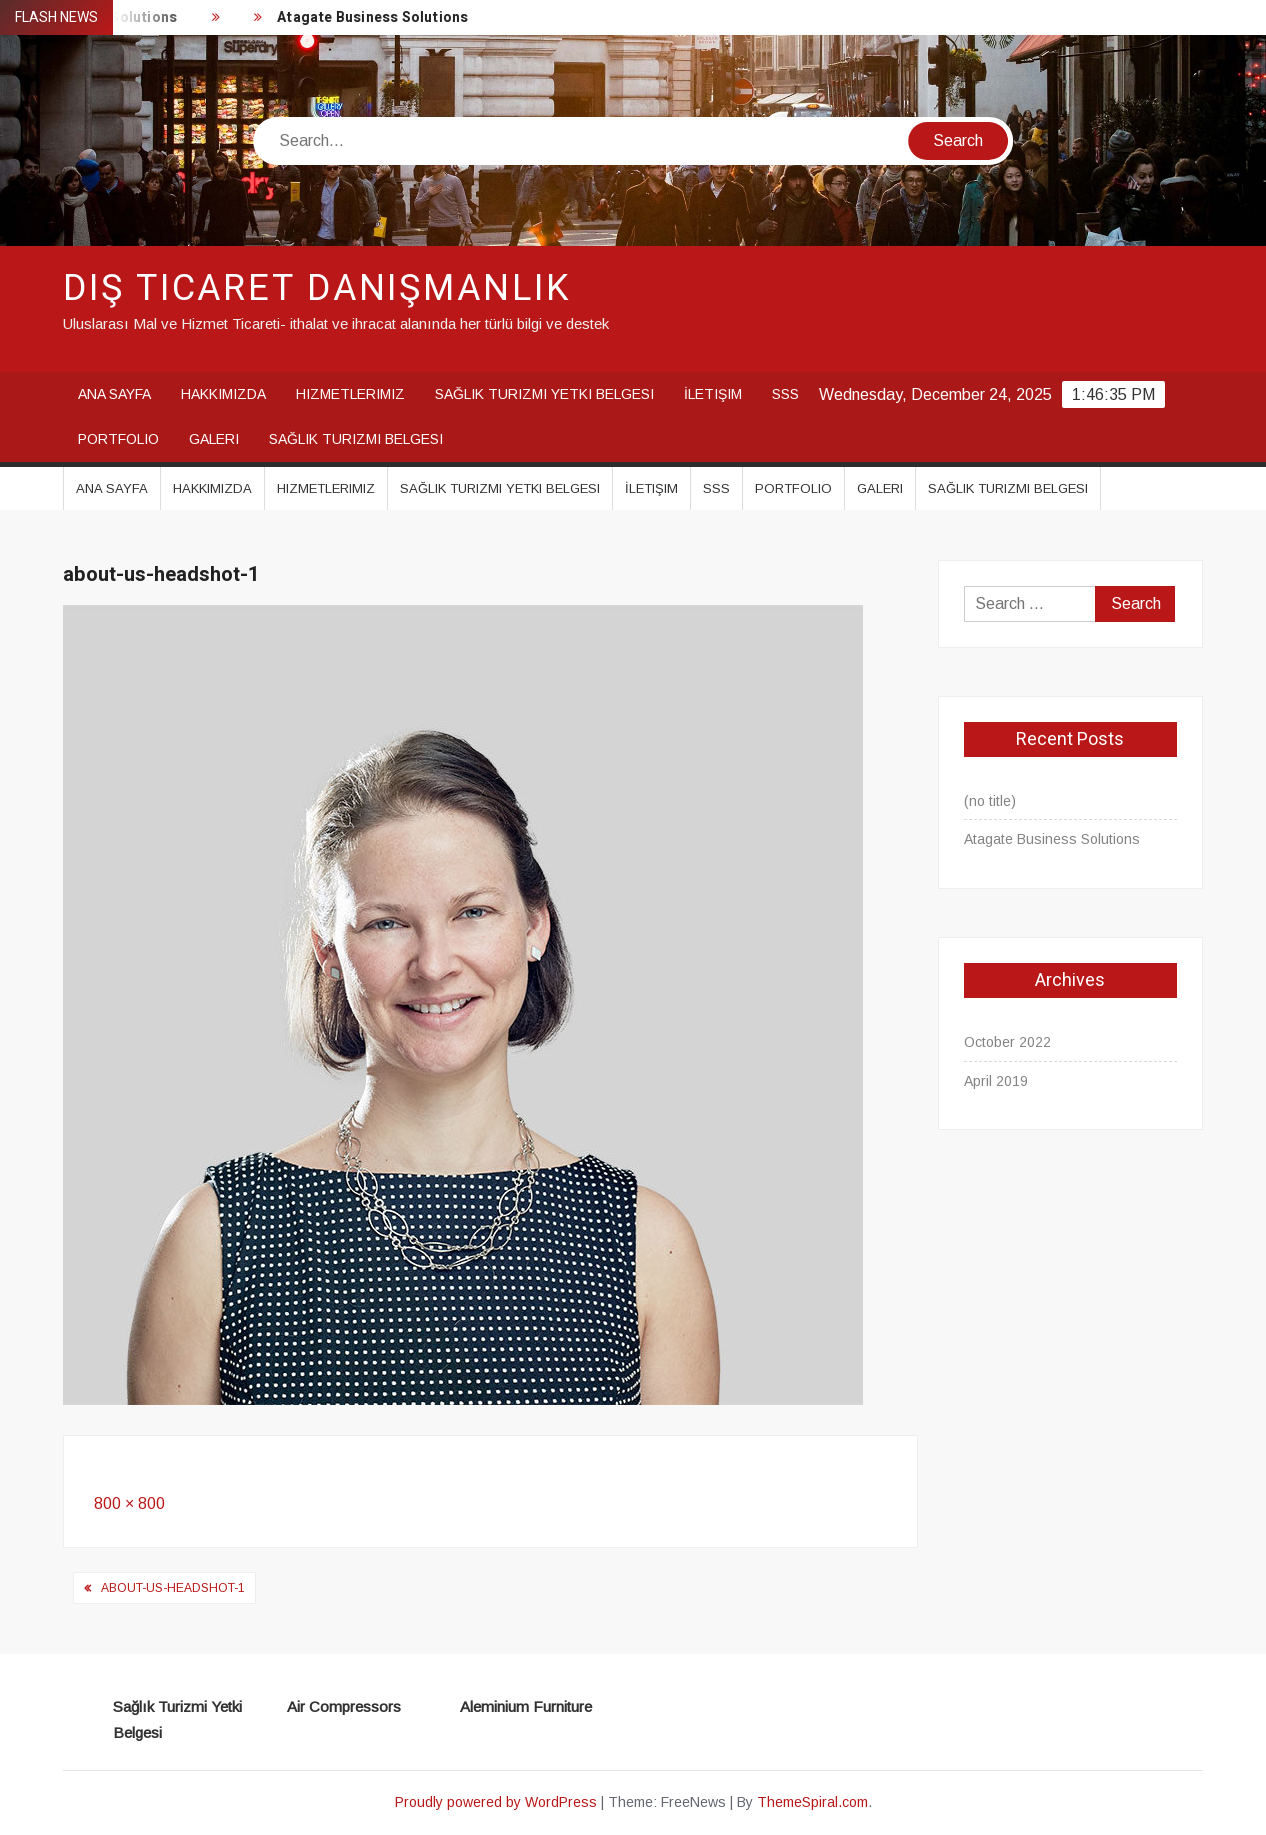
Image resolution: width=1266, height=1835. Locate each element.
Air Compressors (344, 1706)
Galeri (214, 439)
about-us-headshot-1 (173, 1588)
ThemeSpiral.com (812, 1802)
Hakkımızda (223, 394)
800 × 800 (129, 1503)
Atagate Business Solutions (374, 17)
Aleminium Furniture (526, 1706)
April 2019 (996, 1081)
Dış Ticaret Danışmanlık (317, 288)
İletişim (713, 394)
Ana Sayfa (114, 394)
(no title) (990, 801)
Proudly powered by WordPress (496, 1802)
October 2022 (1007, 1042)
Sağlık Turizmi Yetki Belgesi (544, 394)
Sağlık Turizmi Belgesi (356, 439)
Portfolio (118, 439)
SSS (785, 394)
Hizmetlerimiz (350, 394)
